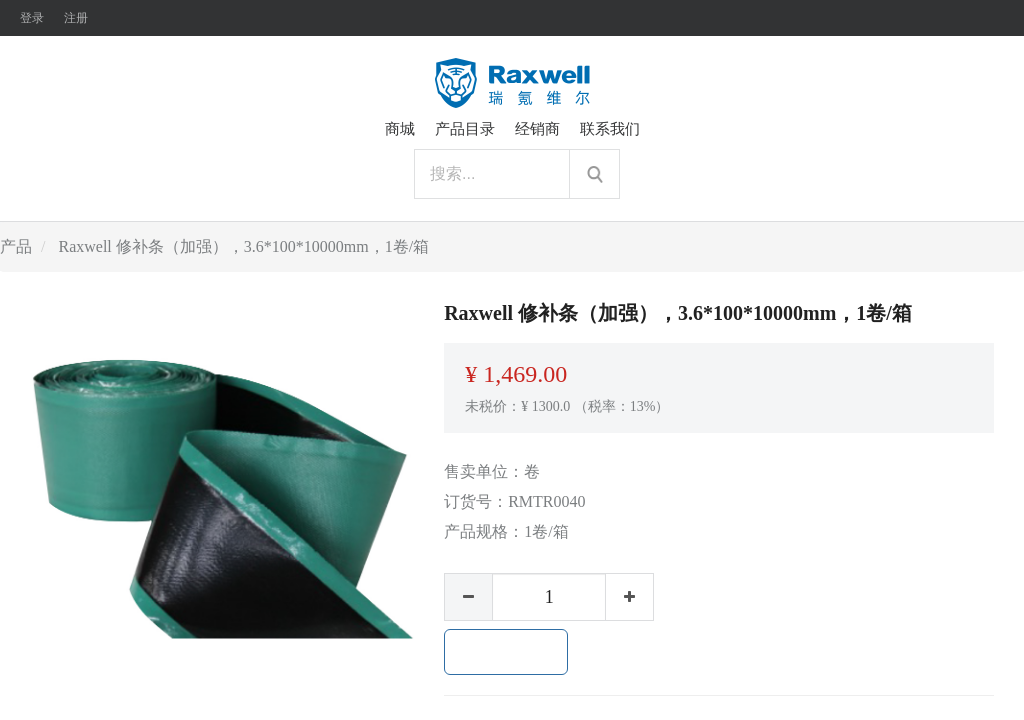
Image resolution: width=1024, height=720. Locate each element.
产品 (16, 246)
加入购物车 (506, 652)
